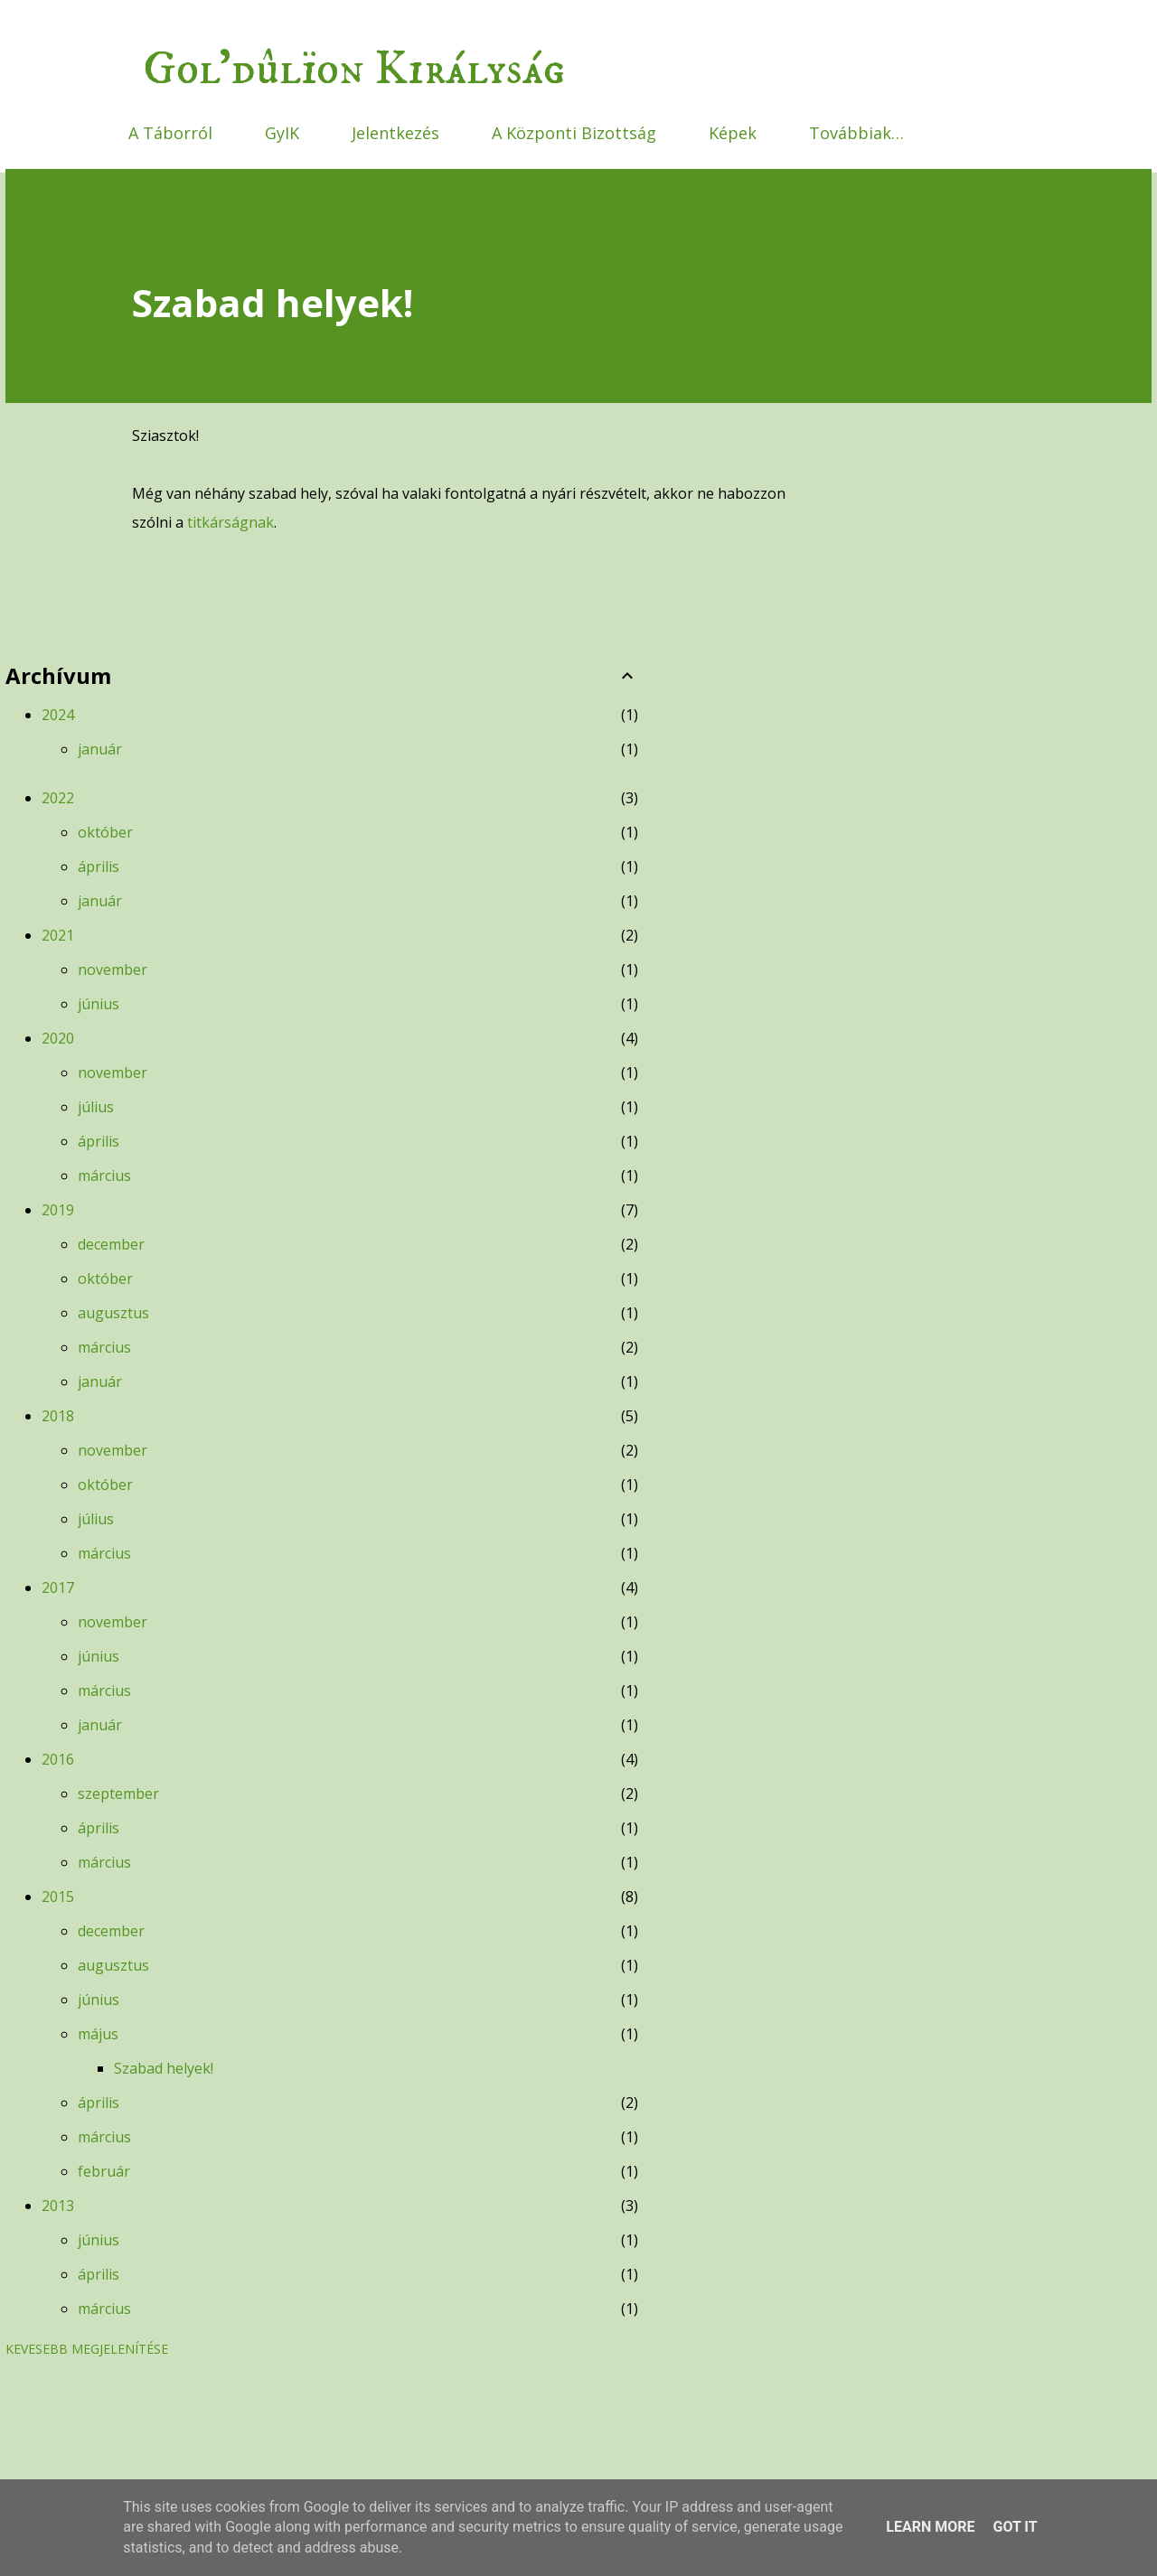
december (111, 1244)
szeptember (118, 1793)
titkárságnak (230, 522)
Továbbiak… (856, 133)
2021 (58, 935)
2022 (58, 798)
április (98, 866)
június (98, 1004)
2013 (58, 2205)
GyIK (282, 133)
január (100, 749)
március (104, 1175)
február (104, 2171)
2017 (58, 1587)
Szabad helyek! (163, 2068)
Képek (733, 133)
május (98, 2034)
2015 (58, 1896)
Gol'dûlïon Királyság (354, 70)
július (96, 1107)
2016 (58, 1759)
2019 (58, 1210)
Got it (1014, 2526)
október (105, 832)
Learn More (930, 2526)
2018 (58, 1416)
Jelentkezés (395, 133)
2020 (58, 1038)
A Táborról (170, 133)
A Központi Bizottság (574, 133)
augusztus (113, 1313)
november (112, 969)
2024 (58, 715)
